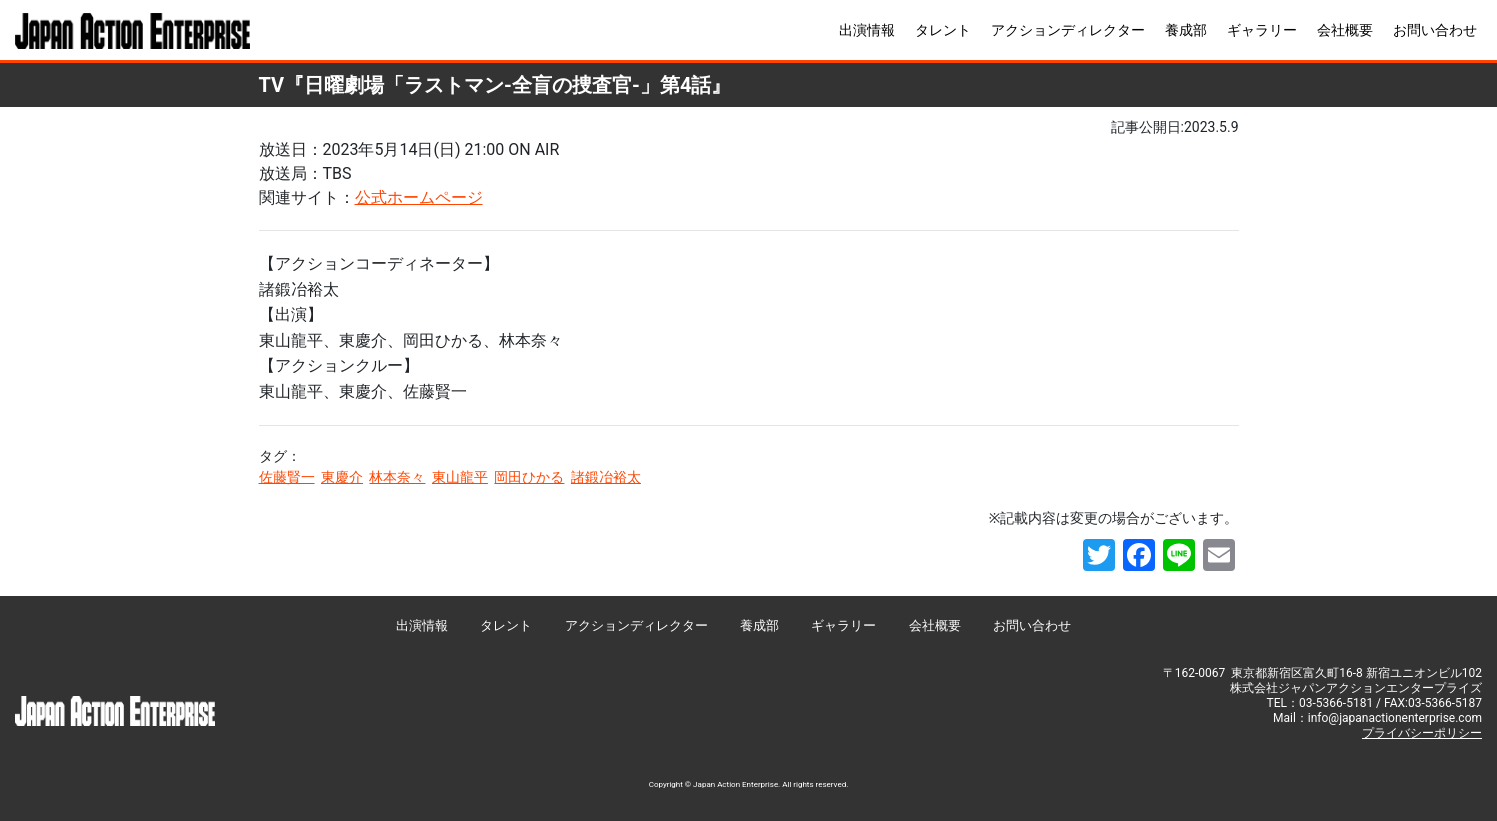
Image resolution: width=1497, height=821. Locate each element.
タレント (943, 30)
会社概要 (1345, 30)
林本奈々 (397, 477)
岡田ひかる (529, 477)
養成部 (1186, 30)
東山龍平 (460, 477)
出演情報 (867, 30)
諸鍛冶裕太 (606, 477)
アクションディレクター (1068, 30)
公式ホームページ (419, 197)
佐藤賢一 (287, 477)
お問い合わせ (1435, 30)
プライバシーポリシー (1422, 733)
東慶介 (342, 477)
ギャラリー (1262, 30)
